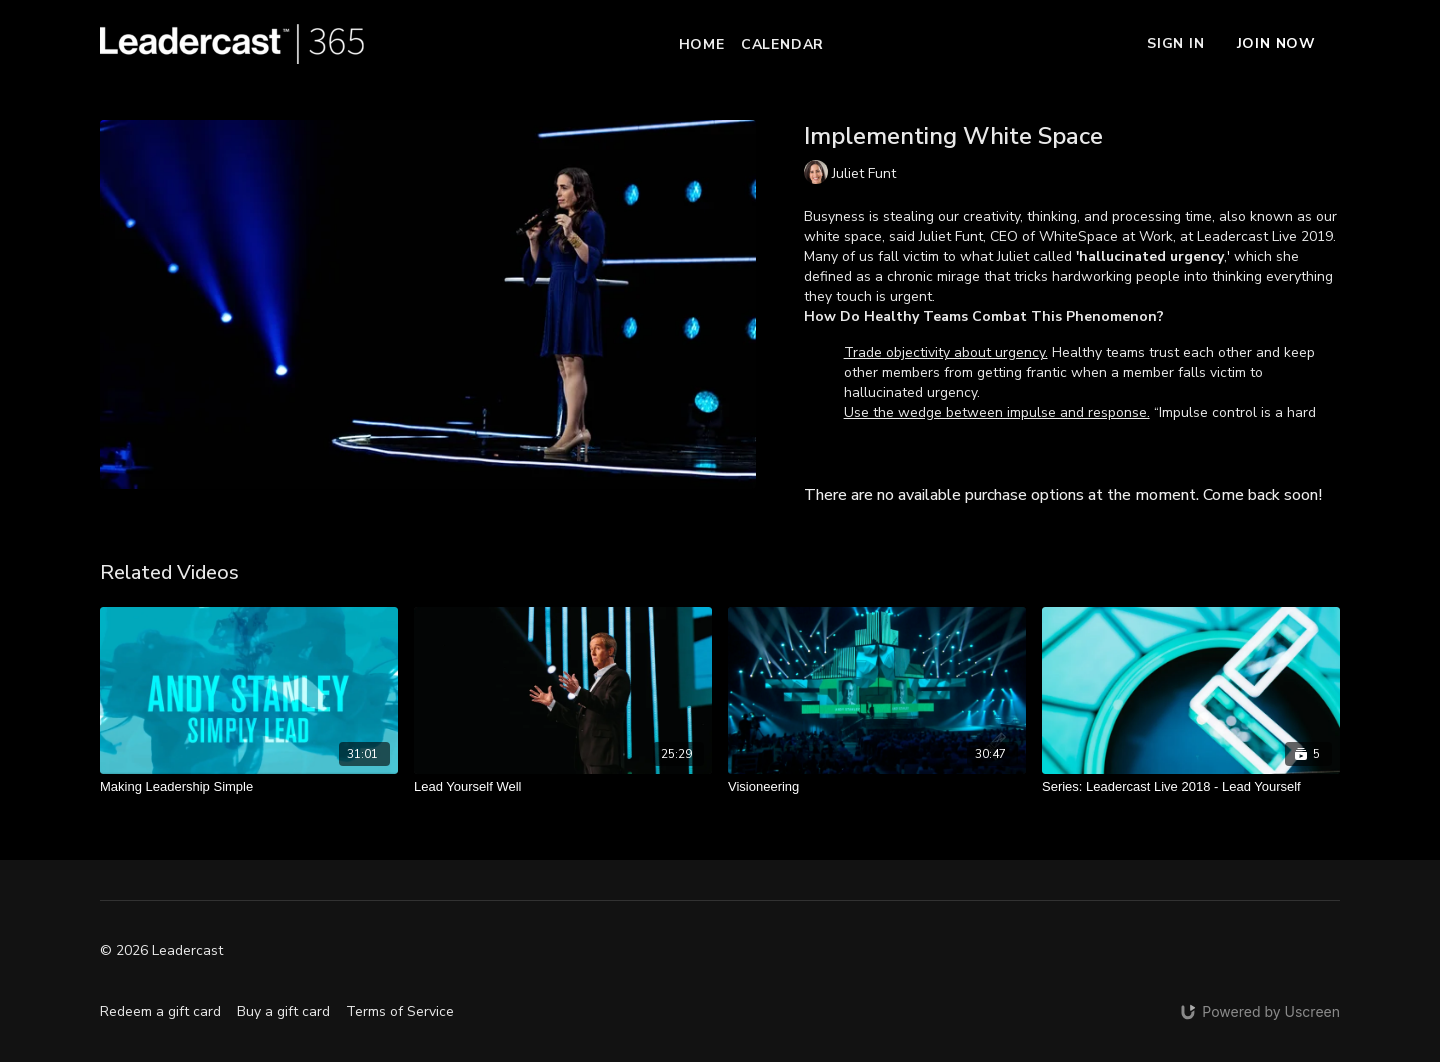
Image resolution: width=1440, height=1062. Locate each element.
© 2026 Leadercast (161, 951)
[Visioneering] (877, 787)
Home (702, 44)
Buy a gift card (283, 1011)
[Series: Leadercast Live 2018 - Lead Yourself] (1191, 787)
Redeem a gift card (160, 1011)
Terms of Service (400, 1011)
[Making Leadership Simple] (249, 787)
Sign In (1176, 43)
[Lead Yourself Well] (563, 787)
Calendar (782, 44)
